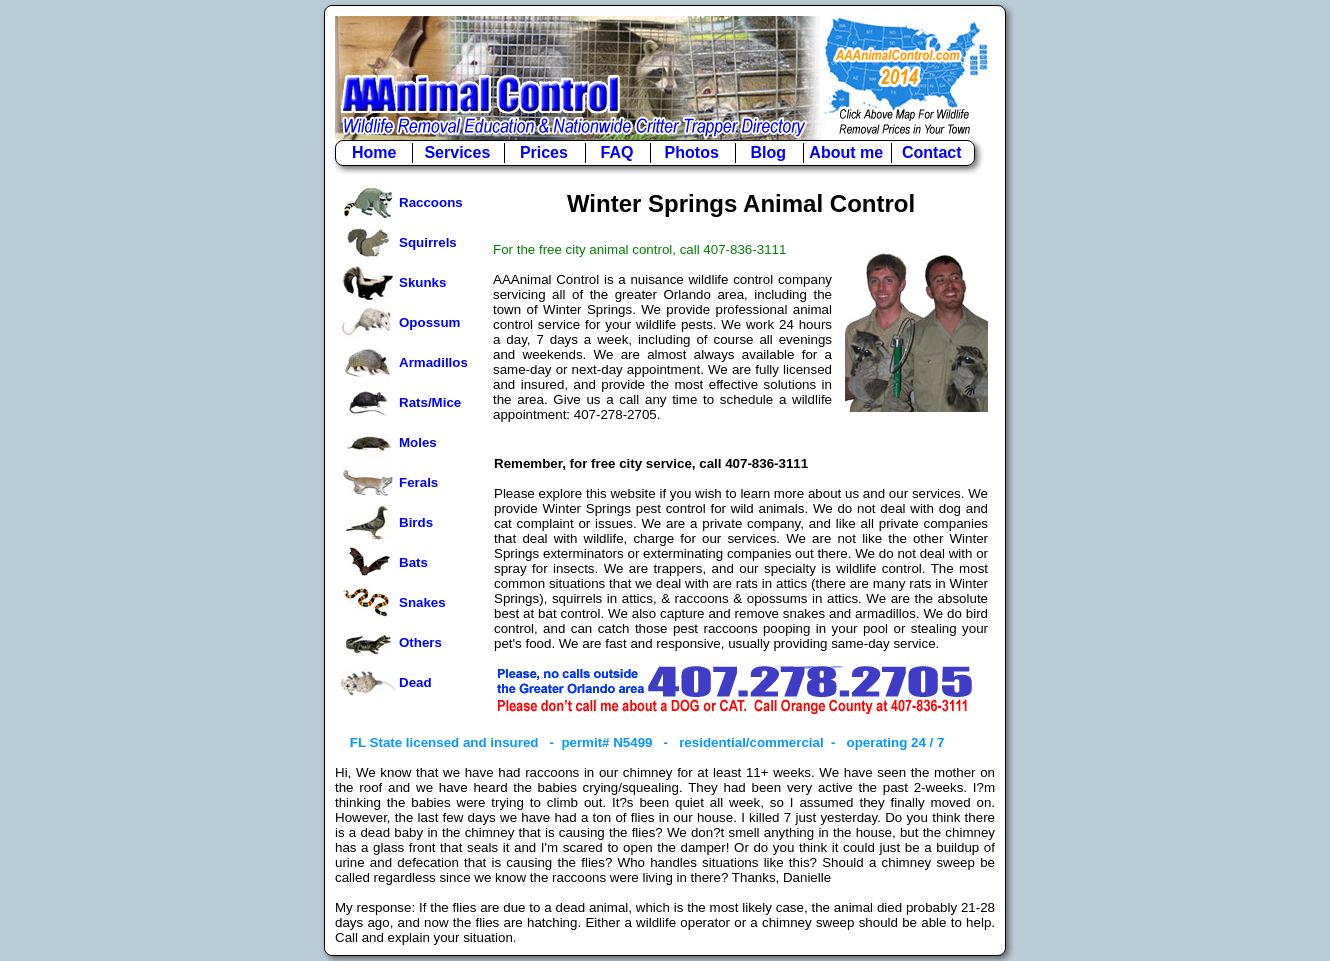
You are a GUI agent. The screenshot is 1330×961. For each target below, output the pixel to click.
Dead (415, 682)
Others (420, 642)
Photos (692, 152)
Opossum (429, 322)
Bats (413, 562)
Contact (932, 152)
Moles (418, 442)
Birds (416, 522)
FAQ (617, 152)
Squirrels (428, 242)
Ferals (418, 482)
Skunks (422, 282)
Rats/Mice (430, 402)
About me (846, 152)
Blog (769, 152)
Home (374, 152)
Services (457, 152)
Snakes (422, 602)
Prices (544, 152)
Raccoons (431, 202)
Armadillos (433, 362)
